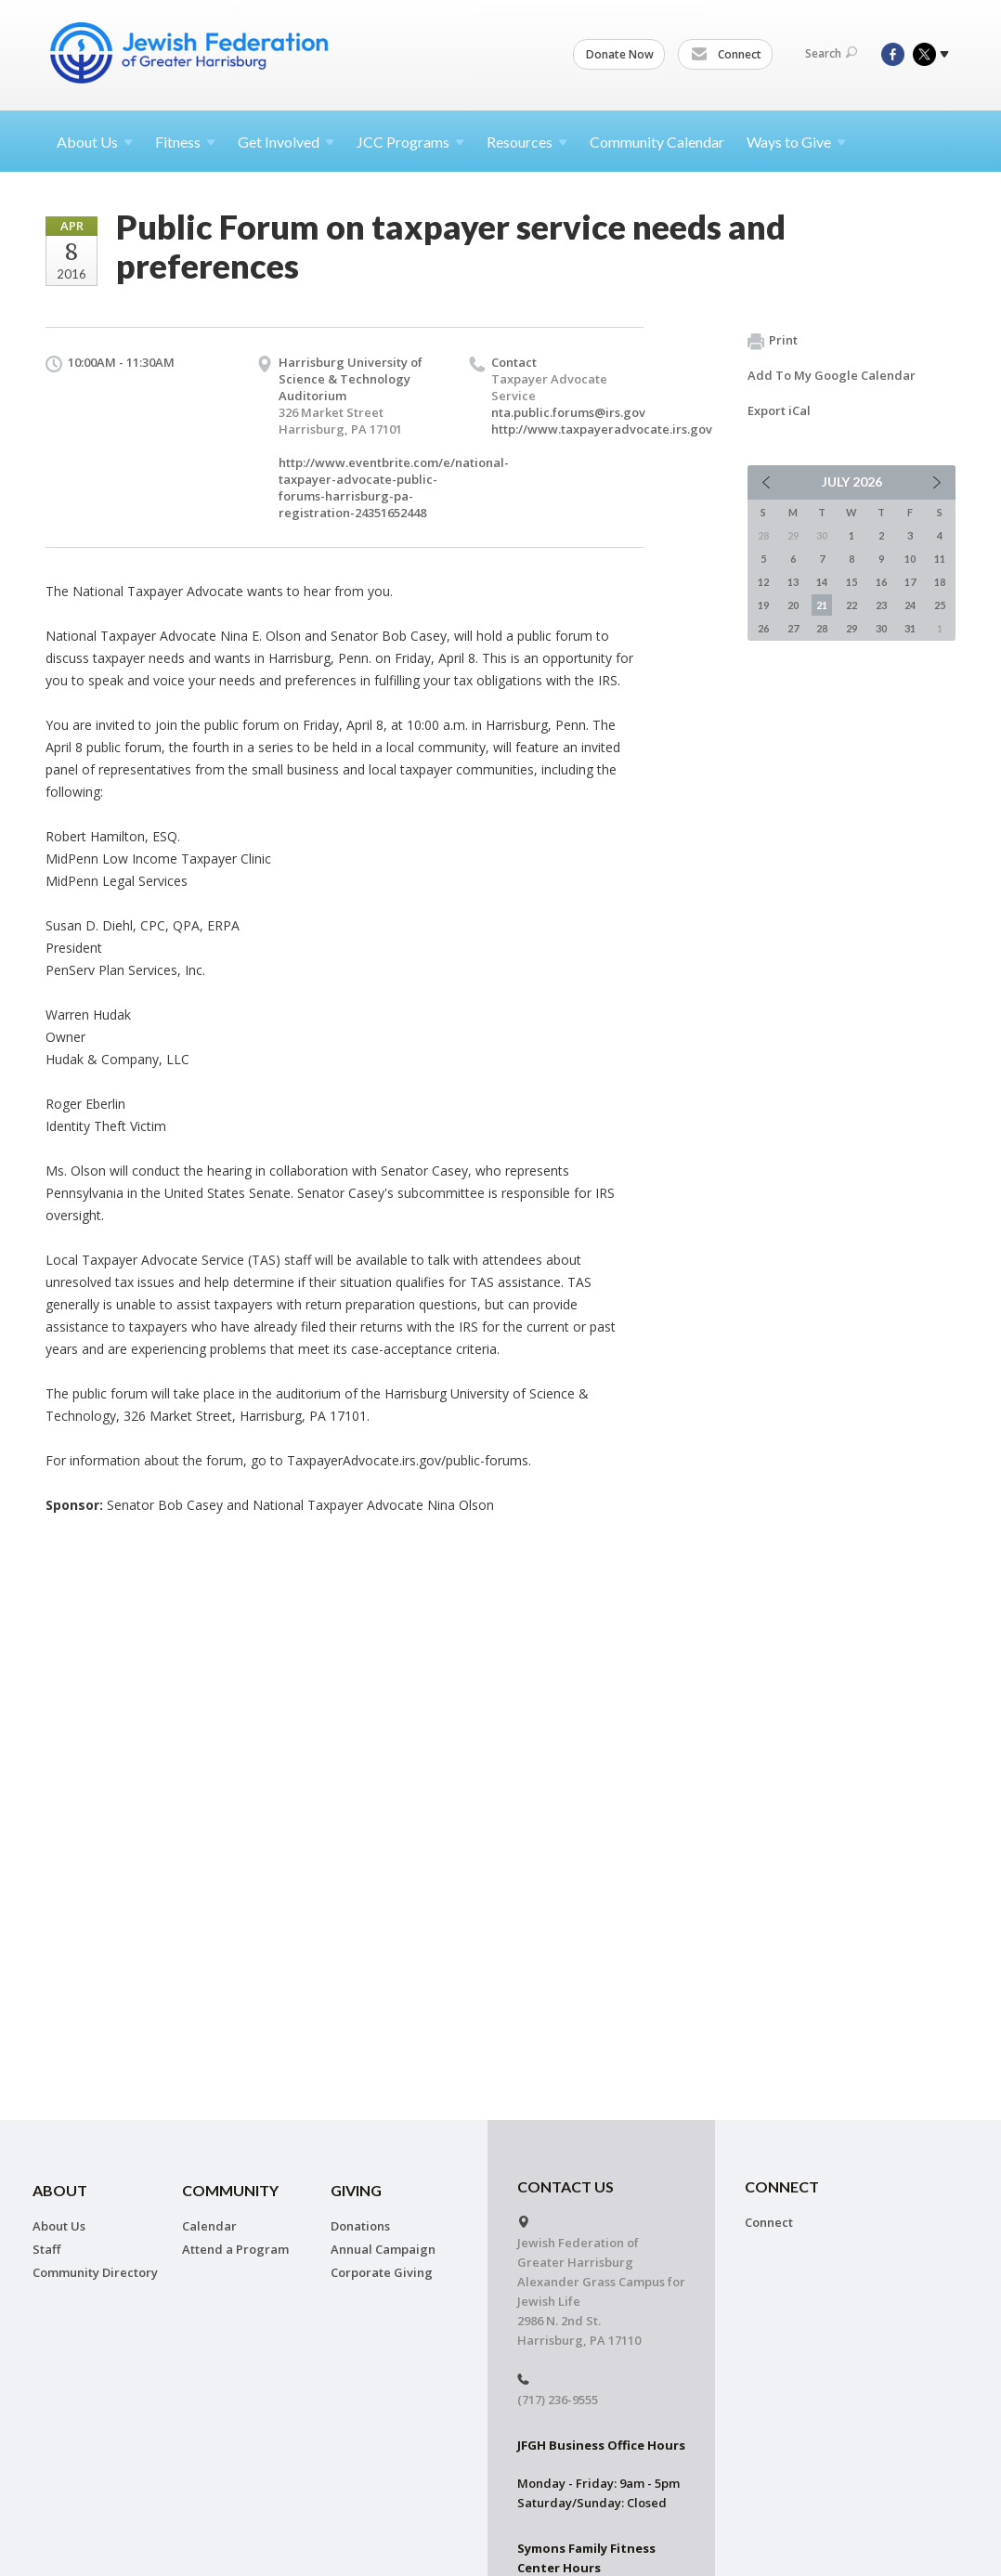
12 (763, 582)
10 (910, 559)
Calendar (209, 2226)
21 (821, 605)
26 (763, 628)
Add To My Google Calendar (832, 375)
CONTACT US (565, 2186)
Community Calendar (657, 141)
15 (851, 582)
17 (910, 582)
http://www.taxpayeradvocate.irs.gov (601, 429)
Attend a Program (235, 2249)
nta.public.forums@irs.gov (568, 412)
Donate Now (620, 54)
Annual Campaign (383, 2249)
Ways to (796, 141)
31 (910, 628)
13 (793, 582)
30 (881, 628)
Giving (356, 2190)
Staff (46, 2249)
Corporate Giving (382, 2272)
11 (939, 559)
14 (821, 582)
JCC (410, 141)
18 (939, 582)
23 (881, 605)
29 (851, 628)
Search (831, 53)
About (95, 141)
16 (881, 582)
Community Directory (95, 2272)
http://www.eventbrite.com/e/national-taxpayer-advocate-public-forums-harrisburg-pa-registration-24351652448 (394, 487)
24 (910, 605)
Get (286, 141)
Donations (360, 2226)
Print (773, 341)
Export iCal (779, 410)
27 (793, 628)
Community (230, 2190)
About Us (58, 2226)
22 (851, 605)
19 (763, 605)
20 (793, 605)
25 (939, 605)
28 (821, 628)
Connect (726, 54)
